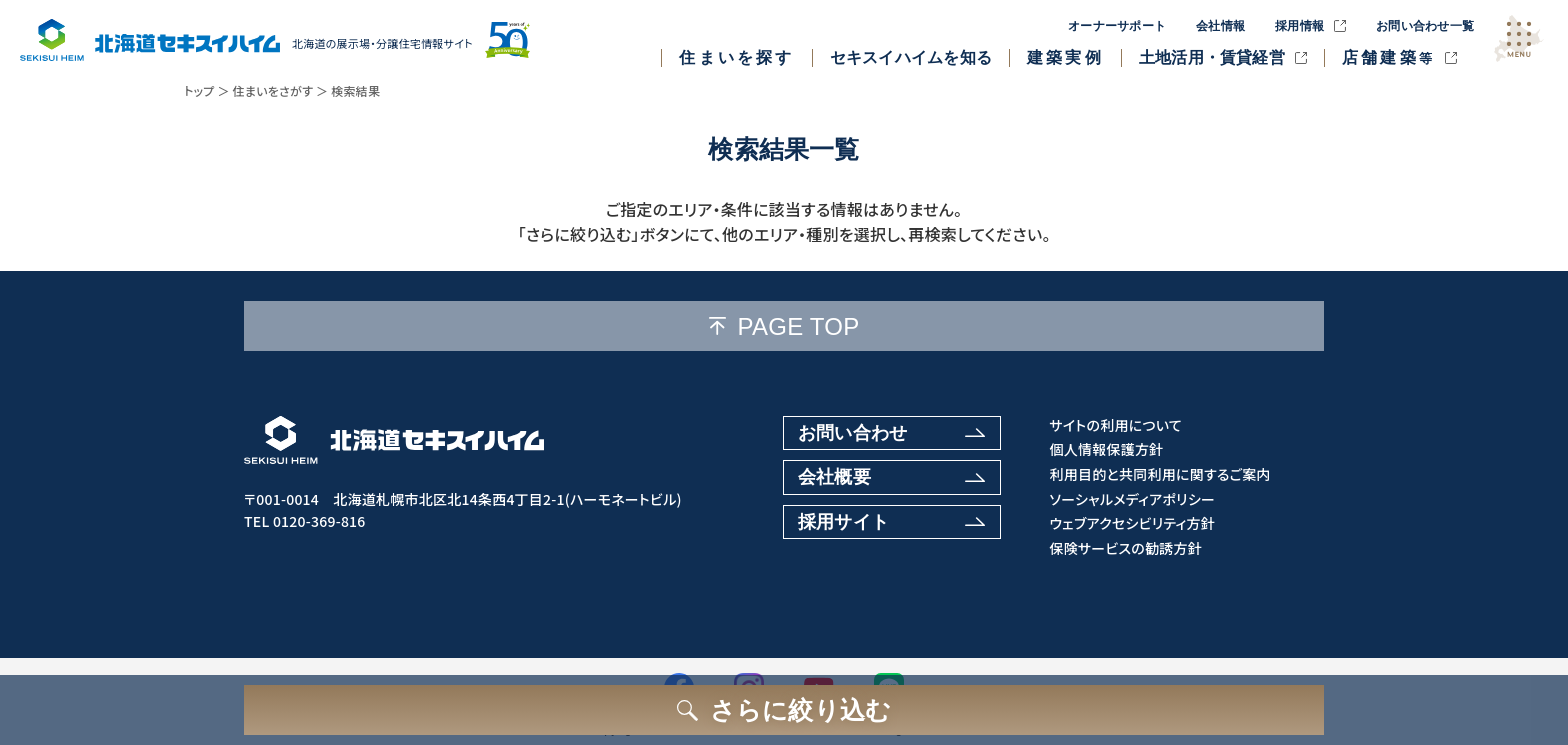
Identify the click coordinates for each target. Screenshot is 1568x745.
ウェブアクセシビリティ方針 (1132, 523)
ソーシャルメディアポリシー (1132, 499)
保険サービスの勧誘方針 (1125, 548)
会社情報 (1220, 26)
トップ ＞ (207, 90)
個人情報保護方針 (1106, 449)
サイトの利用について (1115, 425)
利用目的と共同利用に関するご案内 (1159, 474)
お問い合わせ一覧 (1425, 26)
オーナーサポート (1117, 26)
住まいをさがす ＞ (281, 90)
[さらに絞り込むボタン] (784, 710)
